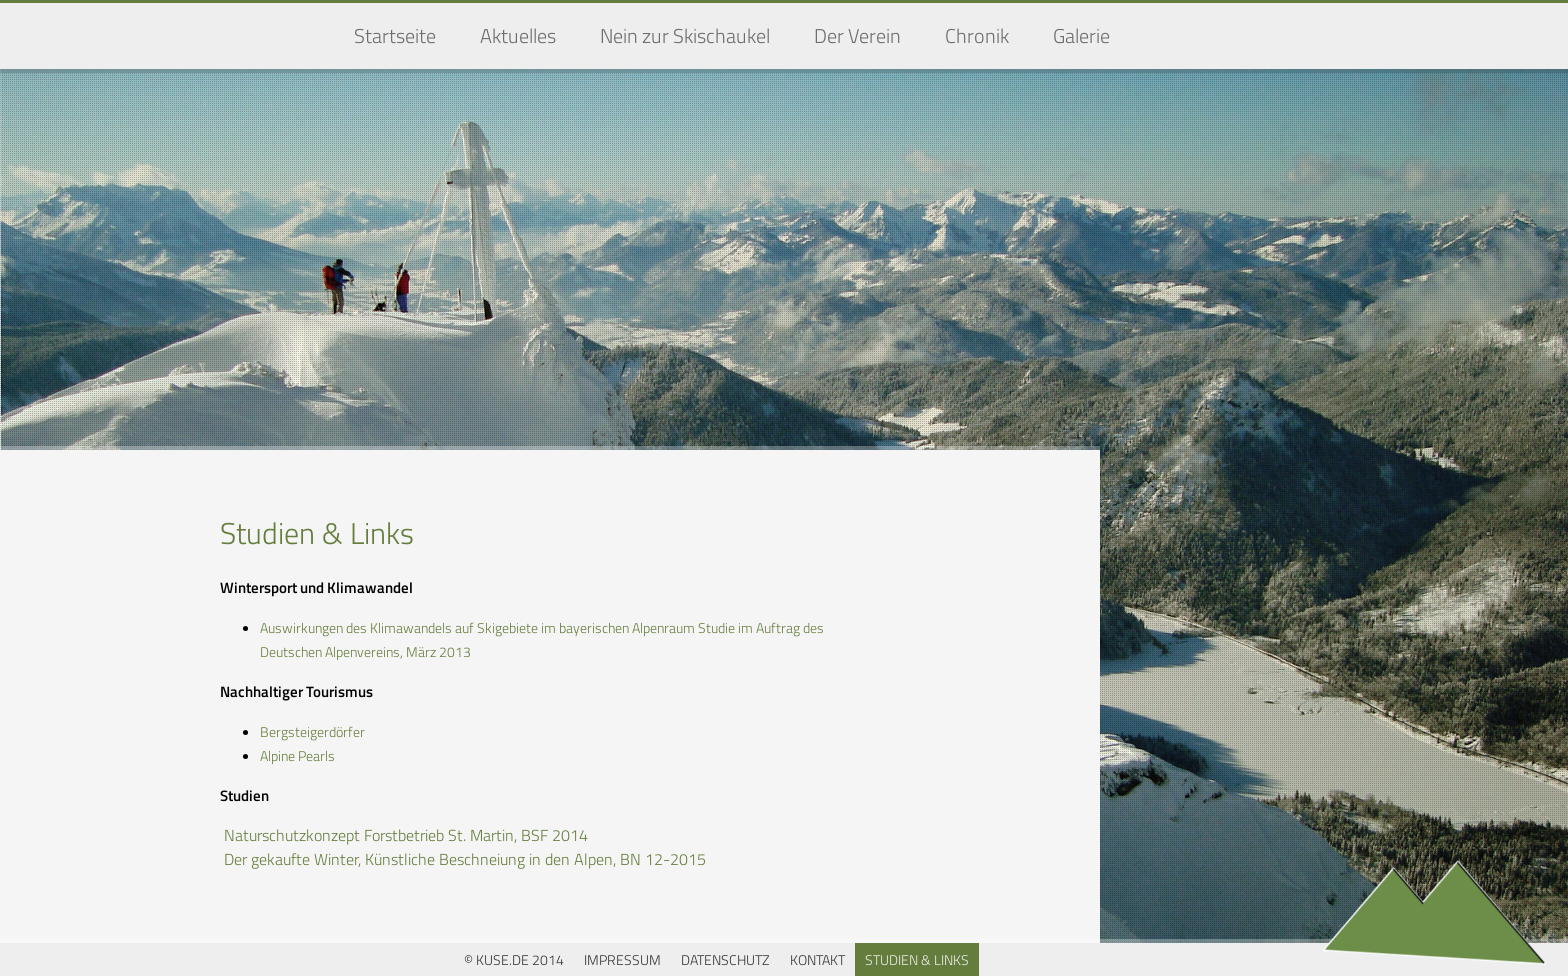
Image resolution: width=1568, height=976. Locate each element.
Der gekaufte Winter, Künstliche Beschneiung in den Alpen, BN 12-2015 (465, 859)
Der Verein (857, 35)
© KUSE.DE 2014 (514, 959)
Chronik (977, 35)
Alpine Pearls (297, 755)
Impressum (622, 959)
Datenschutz (725, 959)
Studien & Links (917, 959)
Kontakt (817, 959)
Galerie (1081, 35)
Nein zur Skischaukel (685, 35)
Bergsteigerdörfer (312, 731)
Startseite (395, 35)
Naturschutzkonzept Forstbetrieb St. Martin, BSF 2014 (406, 835)
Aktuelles (518, 35)
